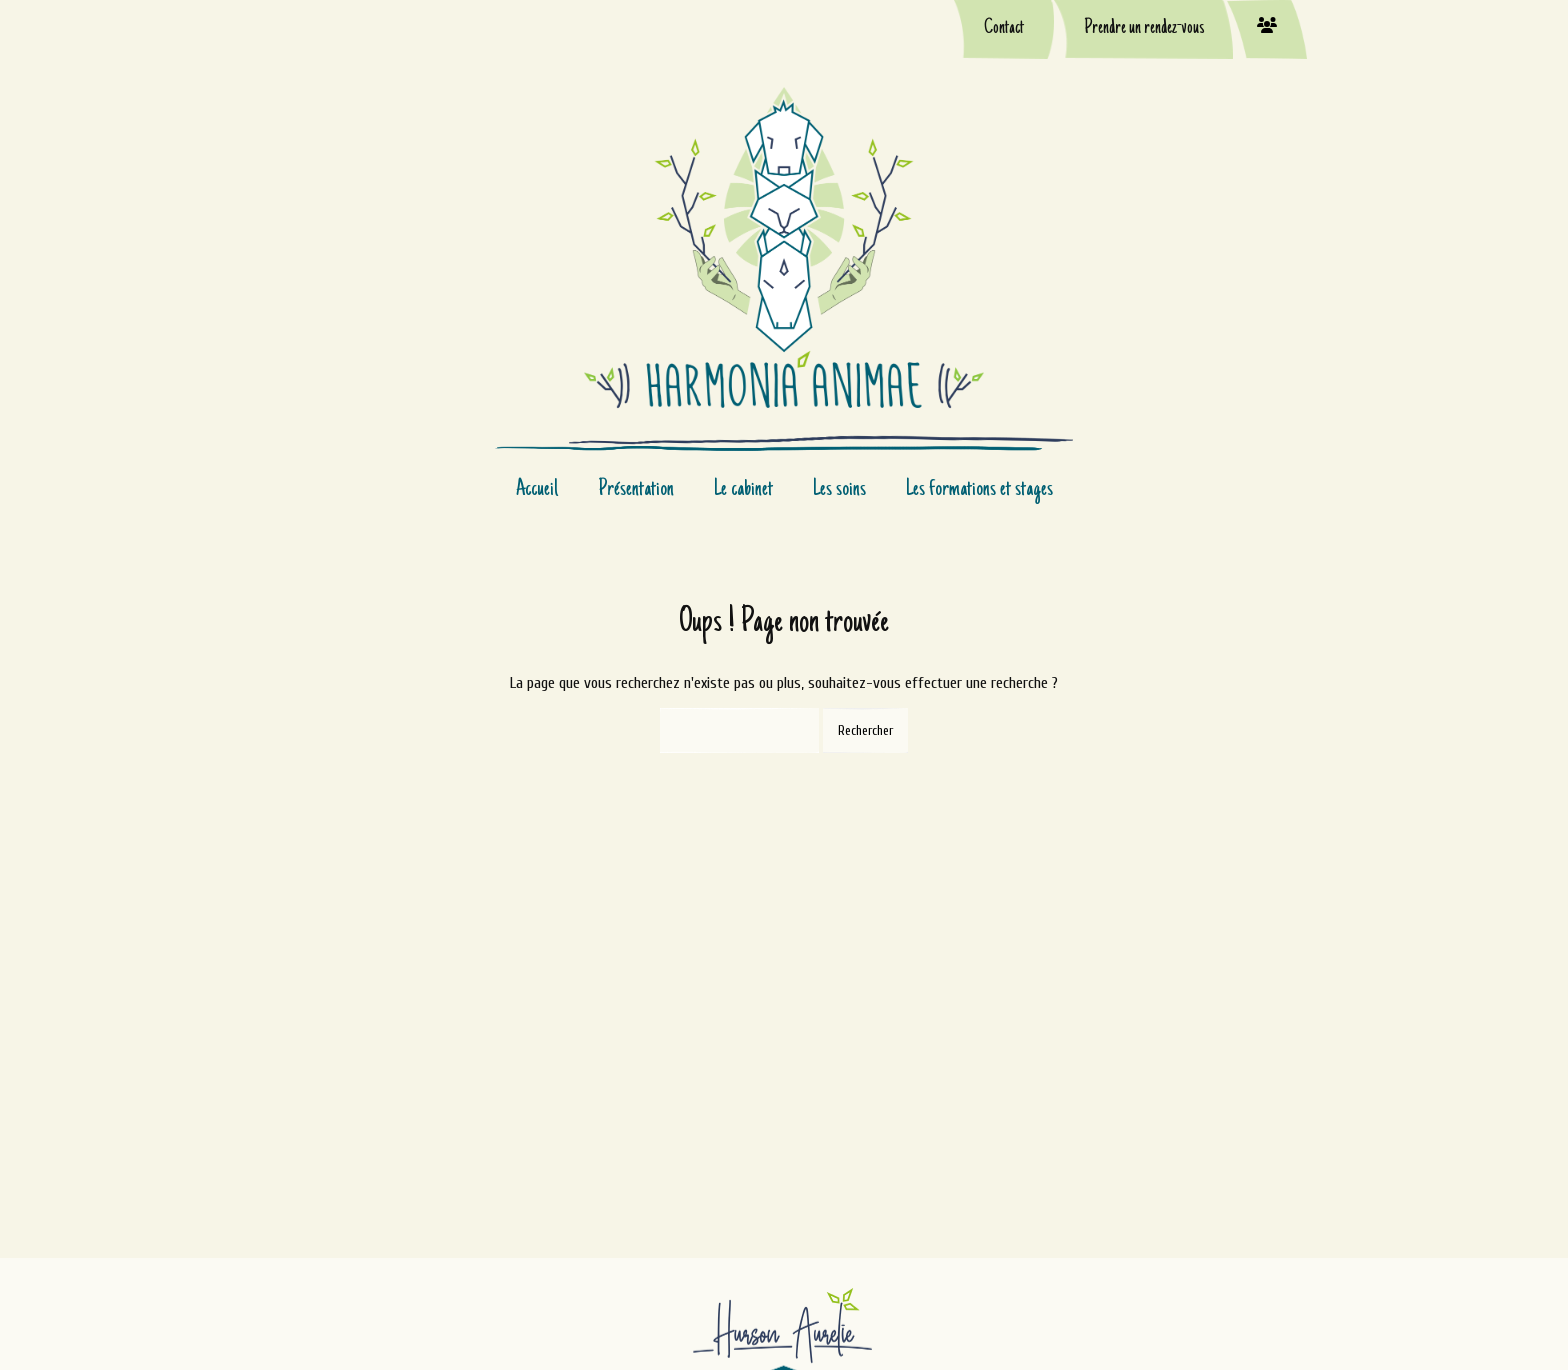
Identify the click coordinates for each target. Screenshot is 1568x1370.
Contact (1004, 29)
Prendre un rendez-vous (1144, 29)
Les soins (839, 490)
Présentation (636, 490)
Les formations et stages (979, 490)
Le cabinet (743, 490)
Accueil (537, 490)
